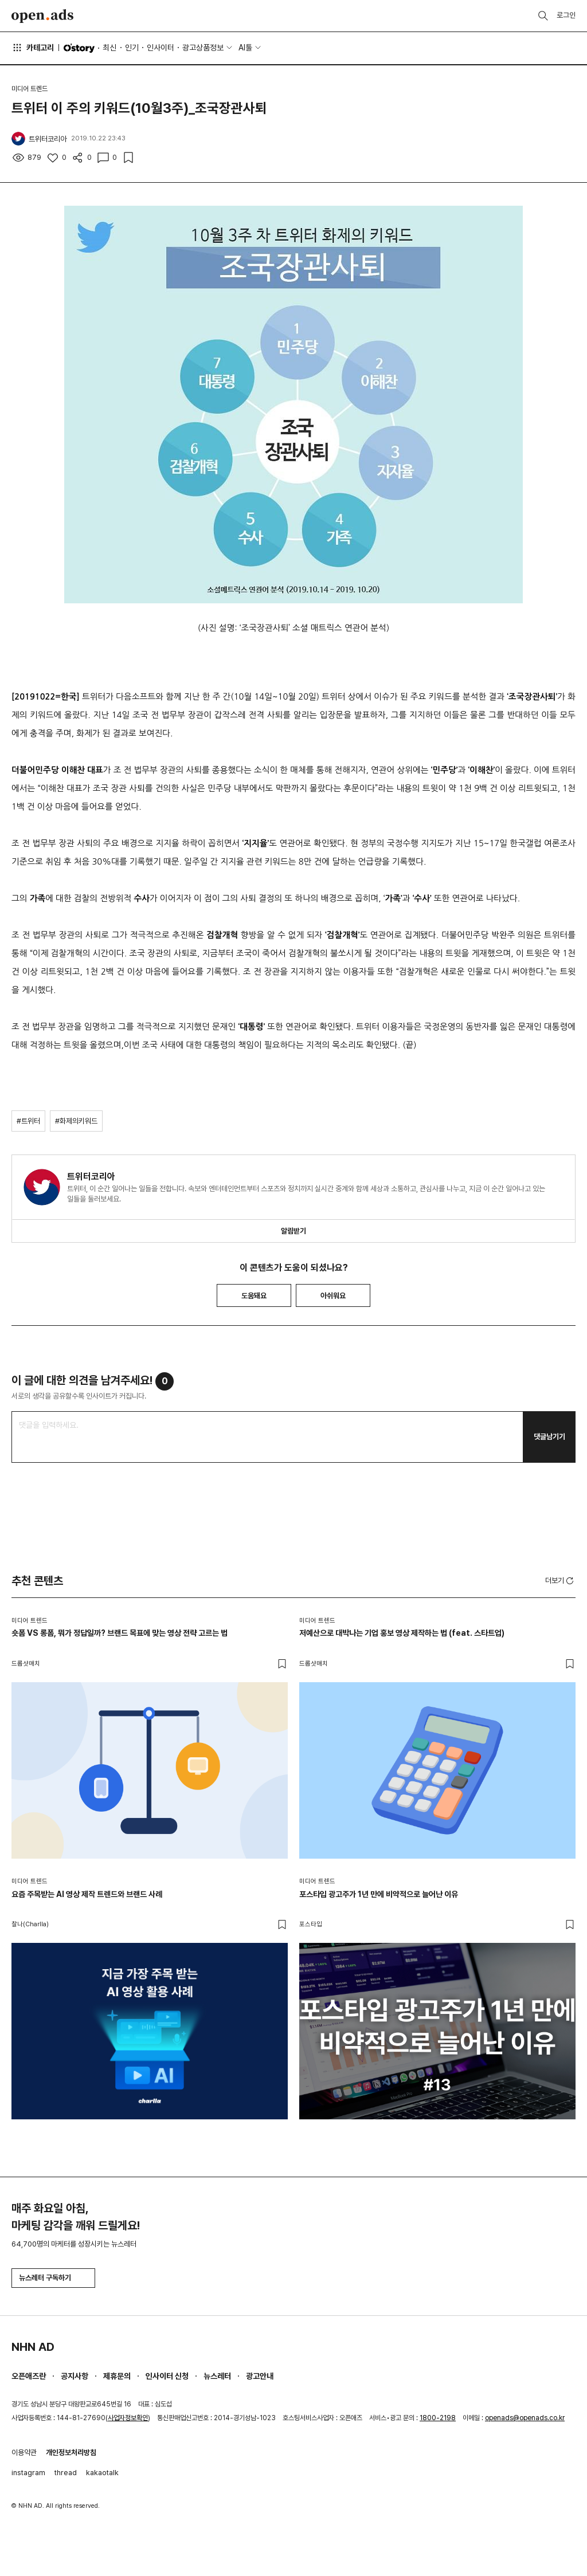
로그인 (566, 15)
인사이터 (160, 47)
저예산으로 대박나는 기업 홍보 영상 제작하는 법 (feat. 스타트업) (401, 1633)
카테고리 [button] (32, 47)
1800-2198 (438, 2418)
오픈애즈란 (28, 2376)
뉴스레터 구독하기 (53, 2277)
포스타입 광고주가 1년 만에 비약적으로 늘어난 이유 (378, 1894)
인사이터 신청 (167, 2376)
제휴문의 (117, 2376)
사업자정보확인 (128, 2418)
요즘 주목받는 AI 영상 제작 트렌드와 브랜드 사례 (86, 1894)
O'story (79, 48)
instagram (28, 2472)
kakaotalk (102, 2472)
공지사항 (74, 2376)
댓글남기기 (549, 1436)
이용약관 (24, 2452)
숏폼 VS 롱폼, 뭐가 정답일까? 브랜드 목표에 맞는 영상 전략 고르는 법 (119, 1633)
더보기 (560, 1581)
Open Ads (42, 16)
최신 (109, 47)
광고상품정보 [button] (203, 47)
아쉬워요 (333, 1295)
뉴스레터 (217, 2376)
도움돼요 (254, 1295)
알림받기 (293, 1231)
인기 (132, 47)
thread (65, 2472)
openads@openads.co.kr (525, 2418)
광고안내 (259, 2376)
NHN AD (32, 2347)
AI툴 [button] (245, 47)
